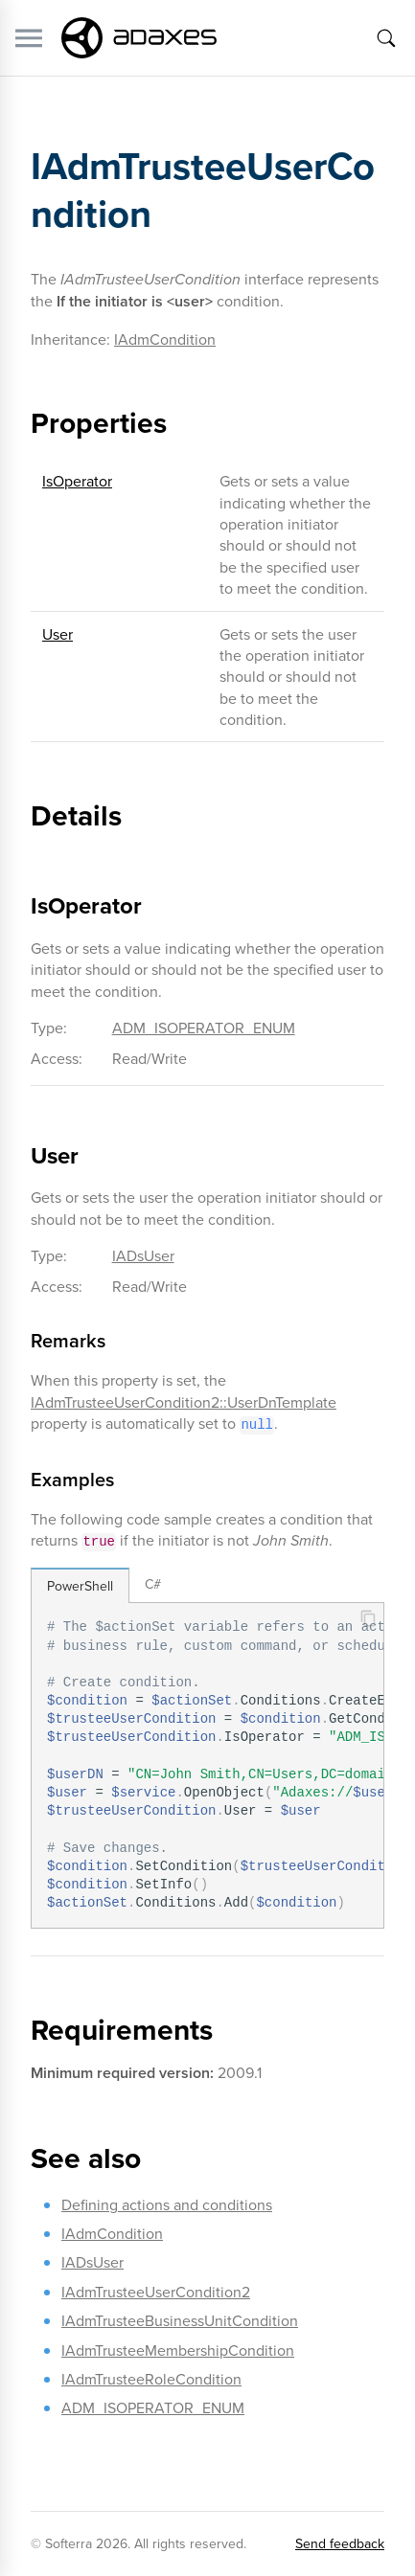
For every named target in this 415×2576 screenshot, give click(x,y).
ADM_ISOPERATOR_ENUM (203, 1027)
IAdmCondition (165, 339)
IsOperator (77, 480)
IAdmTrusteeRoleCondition (151, 2378)
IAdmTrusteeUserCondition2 (155, 2291)
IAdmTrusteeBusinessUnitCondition (179, 2320)
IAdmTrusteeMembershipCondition (177, 2350)
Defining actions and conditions (166, 2204)
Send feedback (339, 2543)
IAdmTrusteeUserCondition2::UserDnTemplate (183, 1401)
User (57, 633)
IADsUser (143, 1255)
